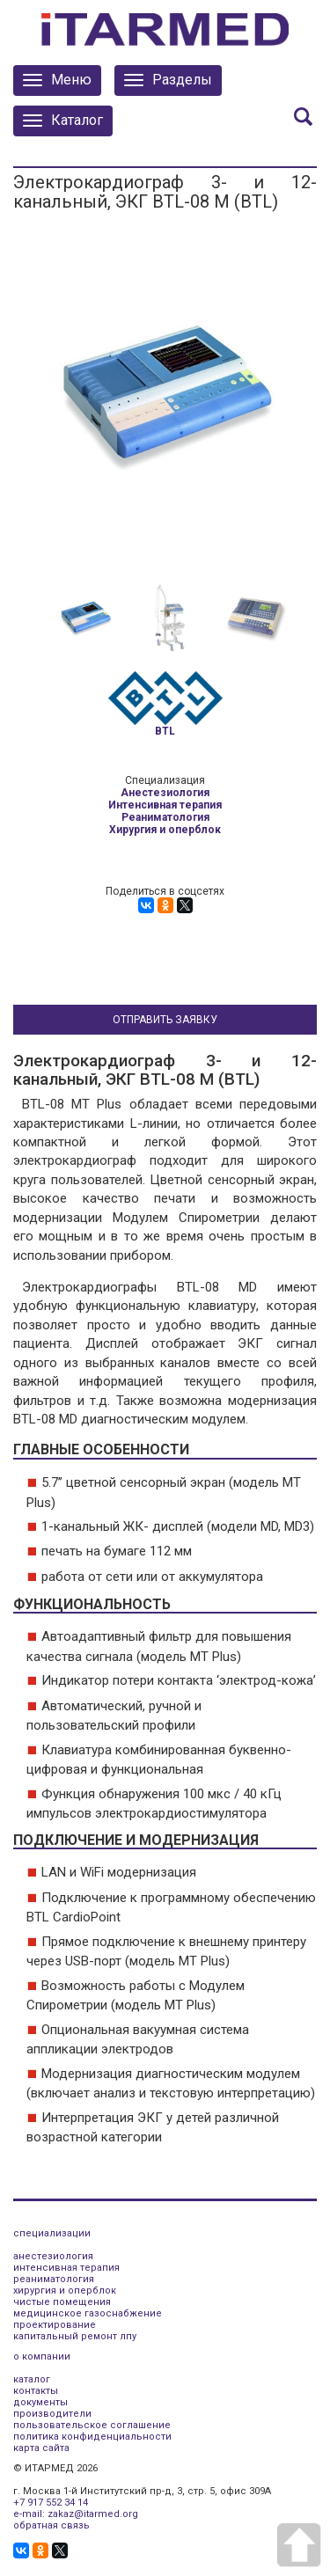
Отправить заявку (165, 1020)
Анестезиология (165, 793)
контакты (35, 2391)
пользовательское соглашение (92, 2425)
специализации (52, 2233)
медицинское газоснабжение (87, 2313)
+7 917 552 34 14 (50, 2502)
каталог (31, 2379)
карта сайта (41, 2448)
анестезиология (53, 2256)
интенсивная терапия (66, 2267)
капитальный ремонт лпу (74, 2336)
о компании (41, 2356)
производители (52, 2413)
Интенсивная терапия (165, 805)
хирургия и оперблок (64, 2290)
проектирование (54, 2325)
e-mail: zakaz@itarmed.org (75, 2514)
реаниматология (53, 2279)
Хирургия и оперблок (165, 829)
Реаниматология (165, 817)
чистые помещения (62, 2302)
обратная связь (51, 2525)
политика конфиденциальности (92, 2436)
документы (40, 2402)
